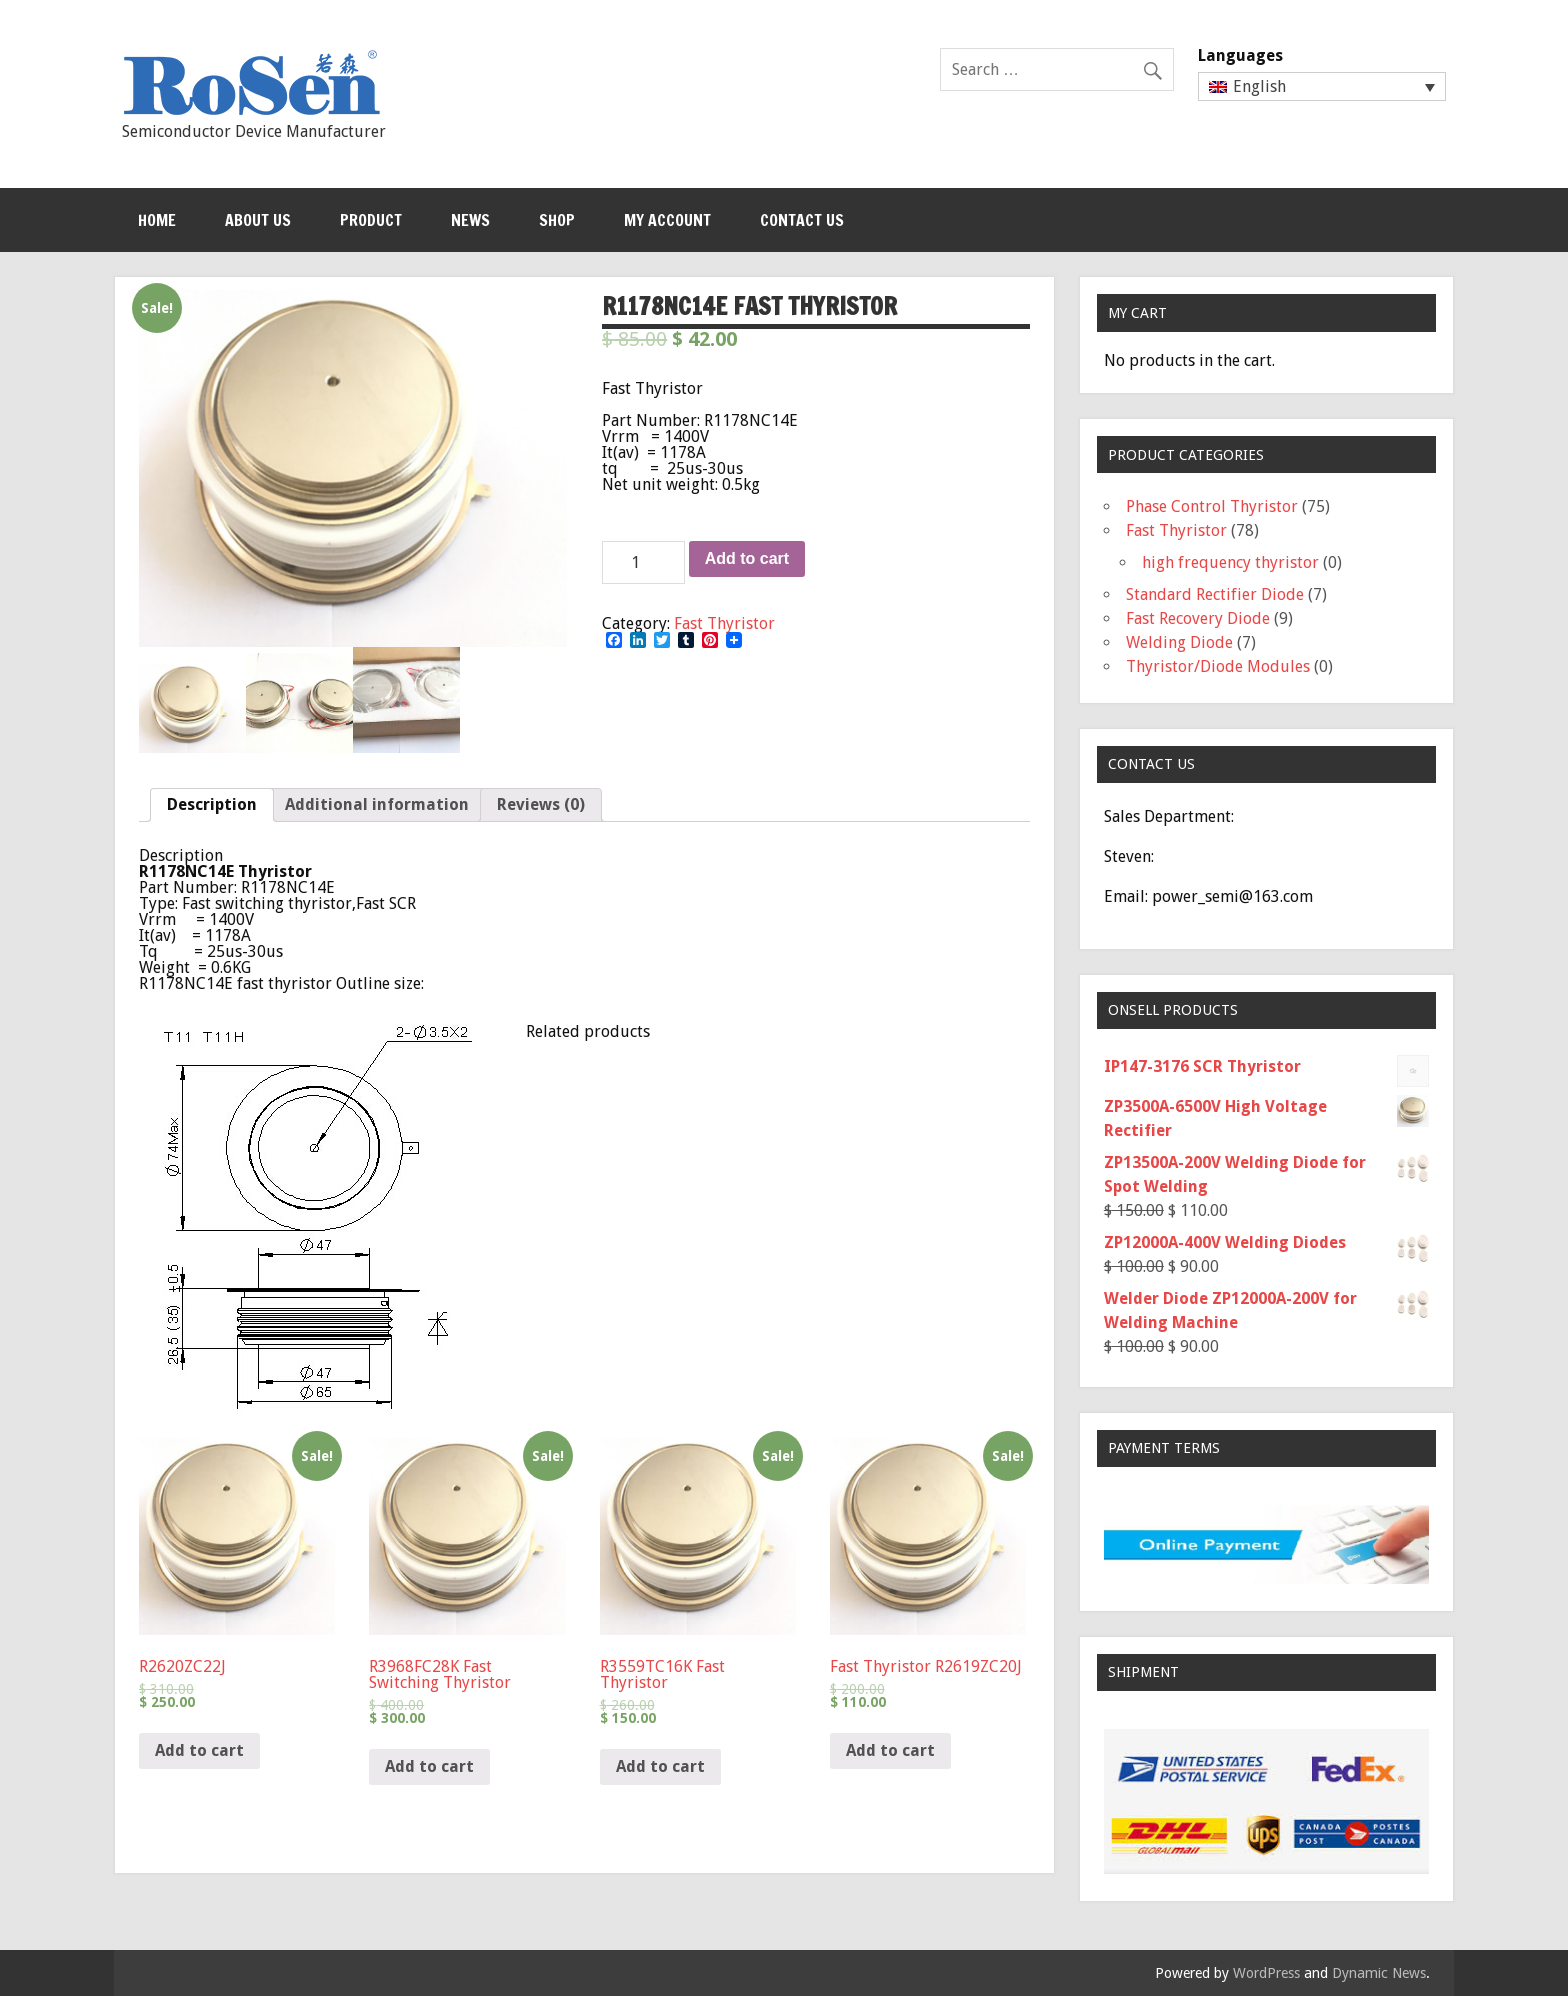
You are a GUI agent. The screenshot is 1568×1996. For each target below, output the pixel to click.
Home (157, 220)
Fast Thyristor (724, 623)
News (470, 220)
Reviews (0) (541, 804)
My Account (667, 220)
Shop (557, 220)
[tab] (212, 805)
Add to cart (747, 558)
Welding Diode (1179, 642)
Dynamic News (1379, 1973)
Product (371, 220)
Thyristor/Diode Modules (1218, 666)
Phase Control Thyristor (1212, 506)
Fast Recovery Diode (1198, 618)
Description (212, 804)
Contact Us (802, 220)
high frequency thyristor (1230, 562)
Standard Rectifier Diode (1215, 594)
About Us (258, 220)
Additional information (377, 804)
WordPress (1266, 1973)
